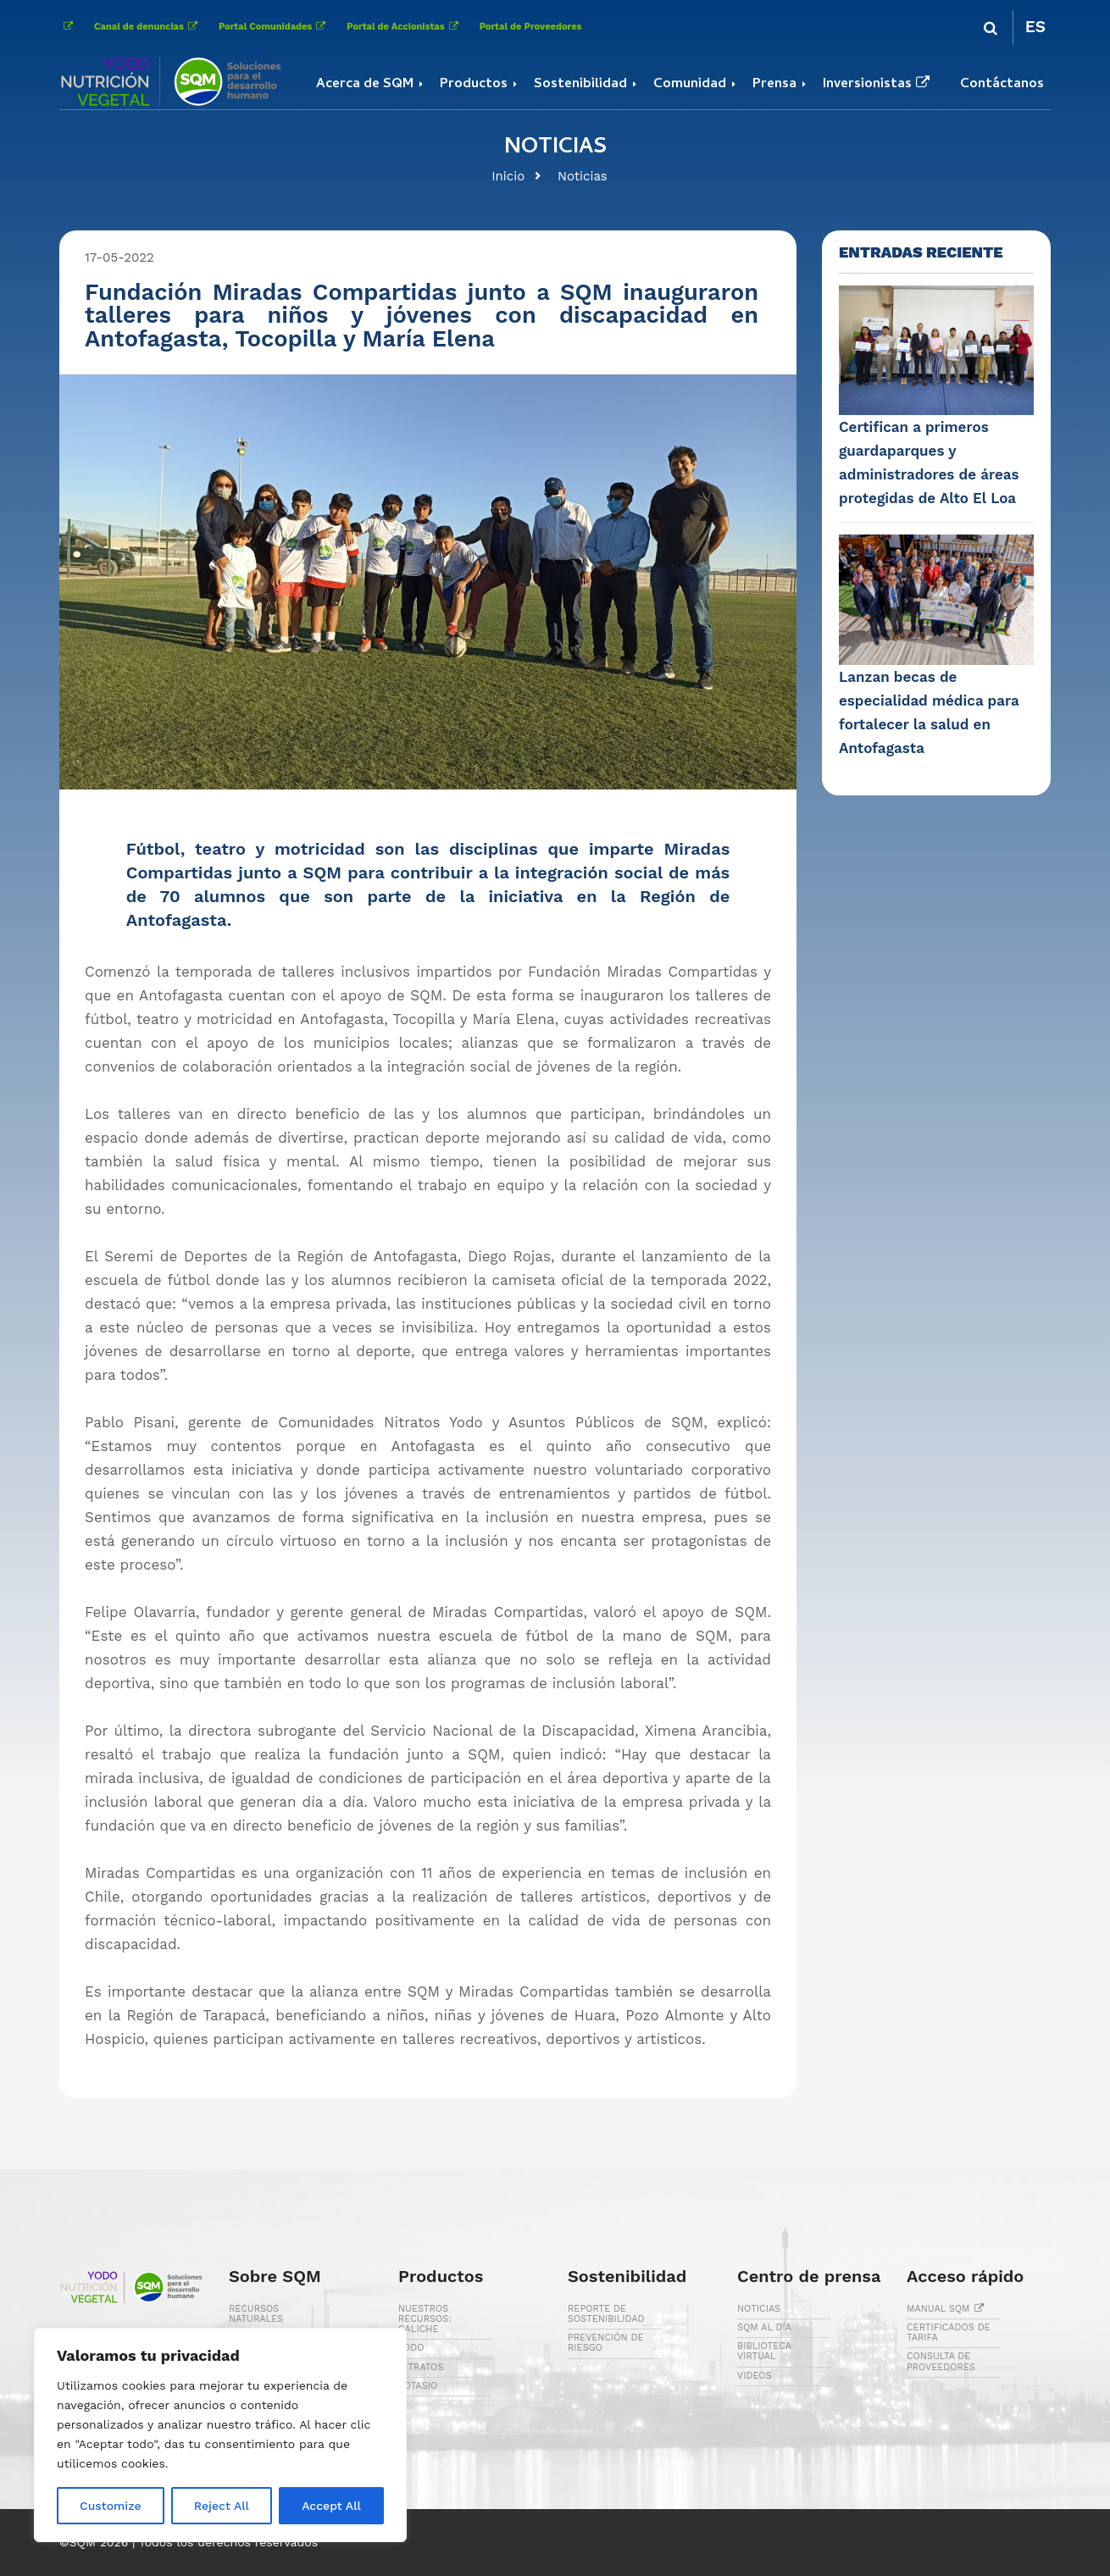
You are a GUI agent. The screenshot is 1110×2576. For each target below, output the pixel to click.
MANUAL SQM (947, 2308)
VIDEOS (754, 2375)
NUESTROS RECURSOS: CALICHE (425, 2319)
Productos (474, 85)
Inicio (507, 176)
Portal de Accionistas (404, 26)
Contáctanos (1002, 85)
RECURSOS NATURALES (256, 2313)
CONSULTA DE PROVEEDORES (941, 2361)
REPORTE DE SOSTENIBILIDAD (606, 2313)
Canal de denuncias (148, 26)
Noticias (583, 176)
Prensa (774, 85)
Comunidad (689, 85)
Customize (111, 2505)
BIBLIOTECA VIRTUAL (764, 2351)
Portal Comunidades (274, 26)
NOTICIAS (758, 2308)
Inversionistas (878, 85)
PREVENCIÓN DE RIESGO (605, 2342)
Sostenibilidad (580, 85)
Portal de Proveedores (531, 26)
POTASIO (417, 2385)
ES (1035, 27)
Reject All (221, 2505)
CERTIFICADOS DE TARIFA (949, 2332)
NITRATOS (420, 2367)
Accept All (331, 2505)
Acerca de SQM (364, 85)
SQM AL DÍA (764, 2327)
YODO (411, 2347)
